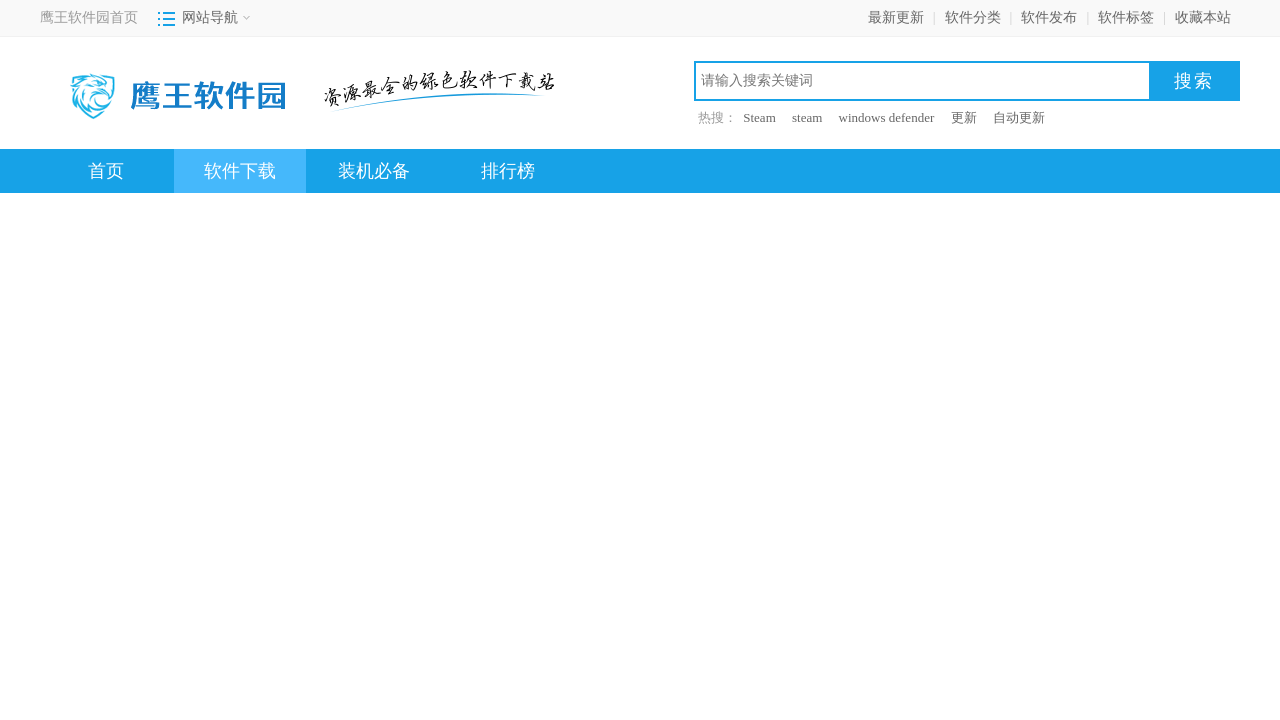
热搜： (717, 117)
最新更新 (896, 17)
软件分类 (973, 17)
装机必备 (374, 171)
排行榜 (508, 171)
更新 (964, 117)
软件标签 (1126, 17)
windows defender (887, 117)
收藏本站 (1203, 17)
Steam (759, 117)
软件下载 (240, 171)
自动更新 (1019, 117)
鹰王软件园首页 (89, 17)
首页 (106, 171)
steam (807, 117)
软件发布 (1049, 17)
